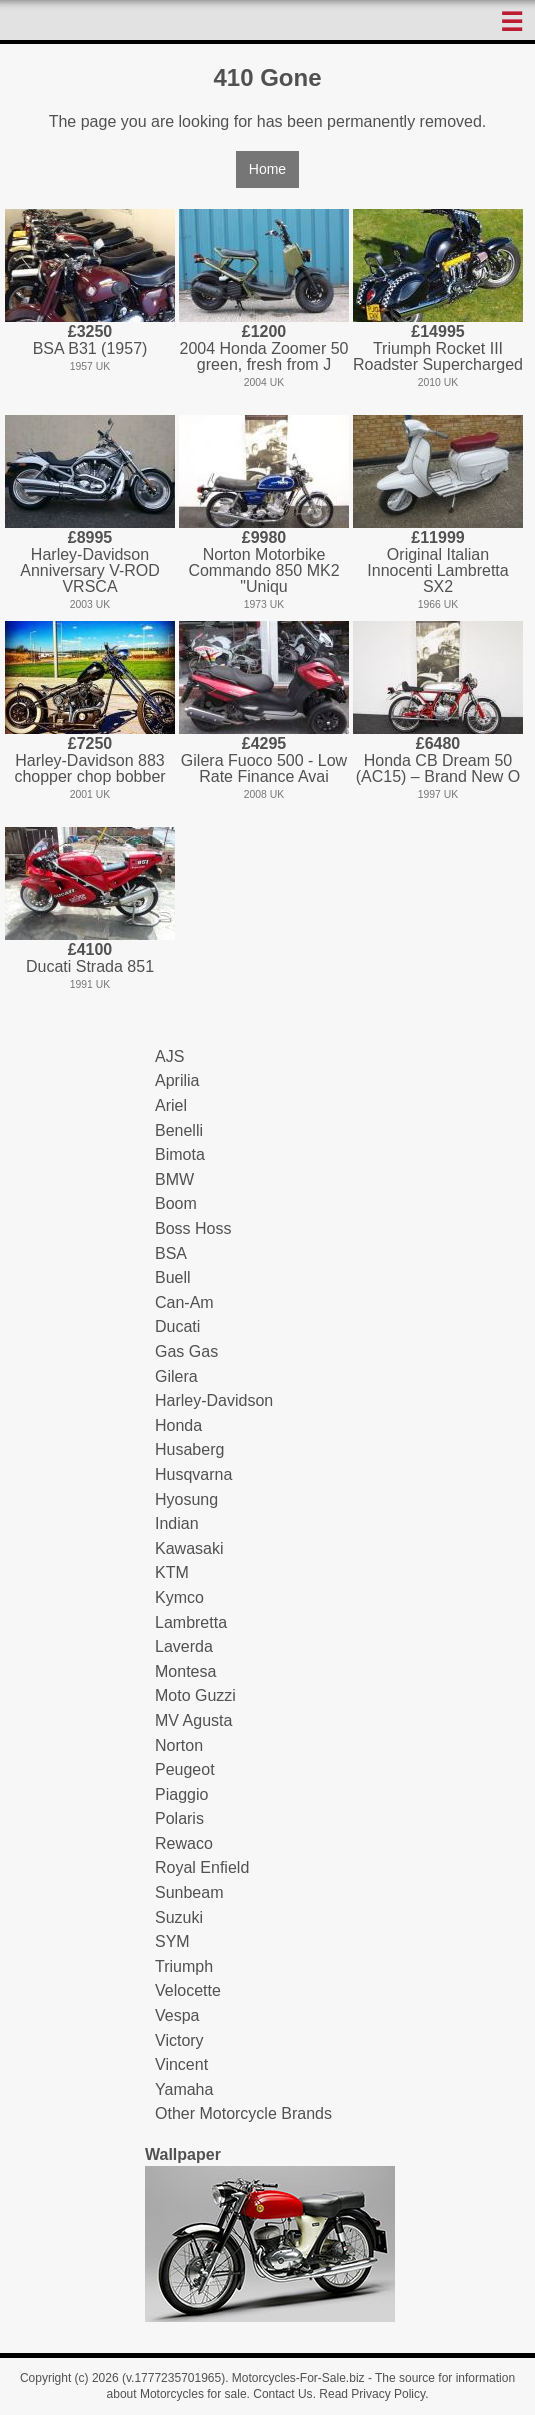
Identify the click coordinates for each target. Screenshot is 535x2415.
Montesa (185, 1671)
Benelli (179, 1130)
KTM (172, 1572)
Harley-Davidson (214, 1400)
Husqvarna (193, 1474)
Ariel (171, 1105)
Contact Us (282, 2394)
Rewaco (184, 1843)
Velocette (188, 1990)
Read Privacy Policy (372, 2394)
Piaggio (181, 1794)
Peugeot (185, 1769)
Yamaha (184, 2089)
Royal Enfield (202, 1867)
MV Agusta (193, 1720)
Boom (176, 1203)
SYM (172, 1941)
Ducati (177, 1326)
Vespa (177, 2015)
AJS (169, 1056)
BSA (171, 1253)
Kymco (179, 1597)
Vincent (181, 2064)
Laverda (184, 1646)
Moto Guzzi (195, 1695)
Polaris (179, 1818)
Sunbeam (189, 1892)
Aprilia (177, 1080)
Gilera (176, 1376)
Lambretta (191, 1622)
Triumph (184, 1966)
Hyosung (186, 1499)
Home (267, 169)
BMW (174, 1179)
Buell (173, 1277)
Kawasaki (189, 1548)
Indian (177, 1523)
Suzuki (179, 1917)
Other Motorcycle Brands (243, 2113)
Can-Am (184, 1302)
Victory (179, 2040)
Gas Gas (186, 1351)
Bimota (180, 1154)
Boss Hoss (193, 1228)
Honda (178, 1425)
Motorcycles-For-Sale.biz (298, 2378)
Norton (179, 1745)
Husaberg (189, 1449)
